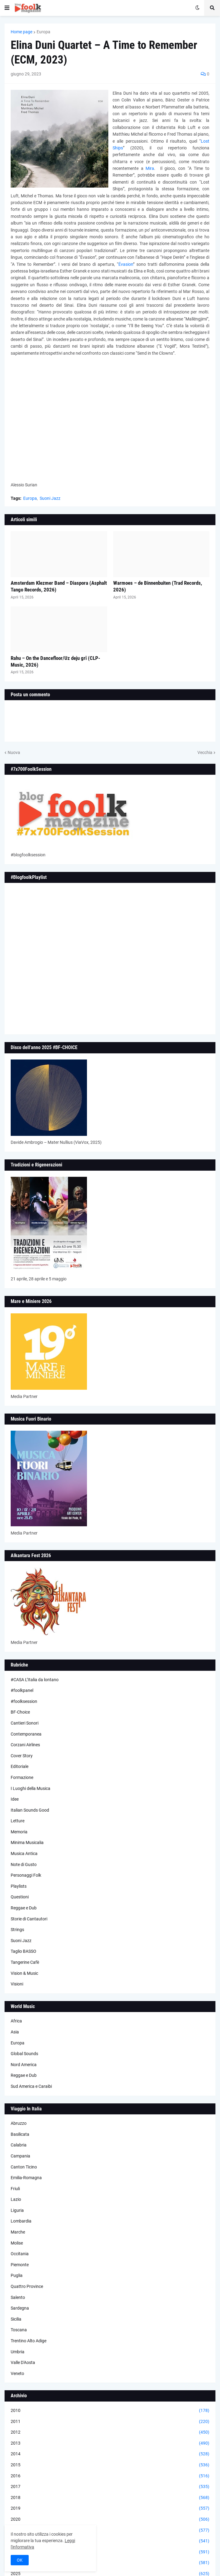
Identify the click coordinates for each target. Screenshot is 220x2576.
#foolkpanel (22, 1690)
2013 (110, 2443)
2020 (110, 2519)
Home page (21, 32)
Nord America (24, 2064)
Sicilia (16, 2319)
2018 (110, 2498)
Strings (17, 1929)
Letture (17, 1820)
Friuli (15, 2188)
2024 (110, 2563)
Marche (18, 2232)
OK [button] (20, 2560)
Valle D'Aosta (23, 2362)
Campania (20, 2155)
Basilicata (20, 2134)
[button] (7, 8)
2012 (110, 2432)
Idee (15, 1799)
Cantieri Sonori (24, 1723)
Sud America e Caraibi (31, 2086)
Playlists (19, 1886)
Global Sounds (24, 2053)
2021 (110, 2530)
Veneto (17, 2373)
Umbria (17, 2351)
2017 (110, 2487)
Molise (17, 2243)
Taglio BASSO (23, 1951)
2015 (110, 2465)
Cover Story (22, 1755)
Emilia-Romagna (26, 2177)
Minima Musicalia (27, 1842)
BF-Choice (20, 1712)
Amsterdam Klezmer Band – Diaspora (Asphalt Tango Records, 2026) (59, 586)
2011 (110, 2422)
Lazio (16, 2199)
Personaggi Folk (26, 1875)
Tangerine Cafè (25, 1962)
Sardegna (20, 2308)
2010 (110, 2411)
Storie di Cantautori (29, 1918)
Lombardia (21, 2221)
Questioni (20, 1896)
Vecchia (204, 752)
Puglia (17, 2275)
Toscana (19, 2329)
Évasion (125, 264)
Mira (150, 168)
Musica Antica (24, 1853)
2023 (110, 2552)
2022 (110, 2541)
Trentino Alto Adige (28, 2340)
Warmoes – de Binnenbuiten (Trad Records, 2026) (157, 586)
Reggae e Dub (24, 1907)
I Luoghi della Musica (30, 1788)
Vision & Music (24, 1973)
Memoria (19, 1831)
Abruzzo (19, 2123)
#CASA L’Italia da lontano (35, 1679)
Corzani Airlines (25, 1744)
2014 (110, 2454)
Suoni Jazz (50, 498)
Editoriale (19, 1766)
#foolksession (24, 1701)
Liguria (17, 2210)
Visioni (17, 1983)
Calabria (19, 2144)
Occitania (20, 2253)
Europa (43, 32)
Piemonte (20, 2264)
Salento (18, 2297)
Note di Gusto (24, 1864)
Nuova (14, 752)
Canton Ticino (24, 2166)
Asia (15, 2031)
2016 (110, 2476)
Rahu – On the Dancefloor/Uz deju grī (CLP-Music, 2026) (55, 661)
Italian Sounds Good (30, 1810)
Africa (16, 2020)
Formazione (22, 1777)
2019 (110, 2508)
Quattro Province (27, 2286)
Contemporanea (26, 1734)
